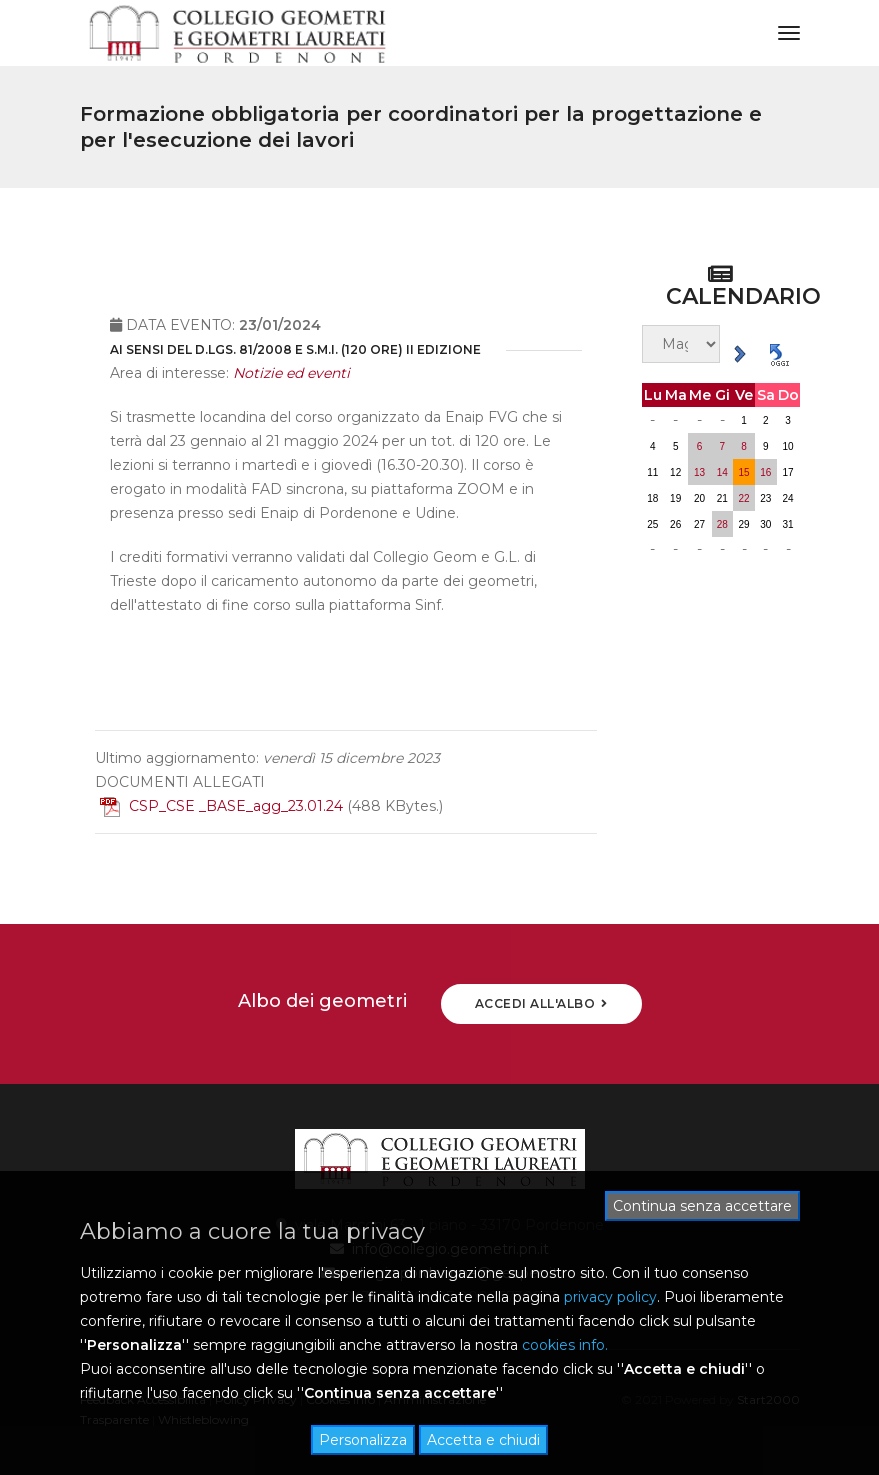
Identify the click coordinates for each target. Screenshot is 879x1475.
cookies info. (565, 1345)
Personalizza (363, 1440)
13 (699, 472)
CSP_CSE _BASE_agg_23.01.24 (221, 829)
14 (722, 472)
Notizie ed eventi (291, 396)
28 (722, 524)
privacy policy (610, 1297)
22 (744, 498)
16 (765, 472)
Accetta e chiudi (483, 1440)
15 (744, 472)
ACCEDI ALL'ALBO (541, 1003)
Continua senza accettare (702, 1206)
